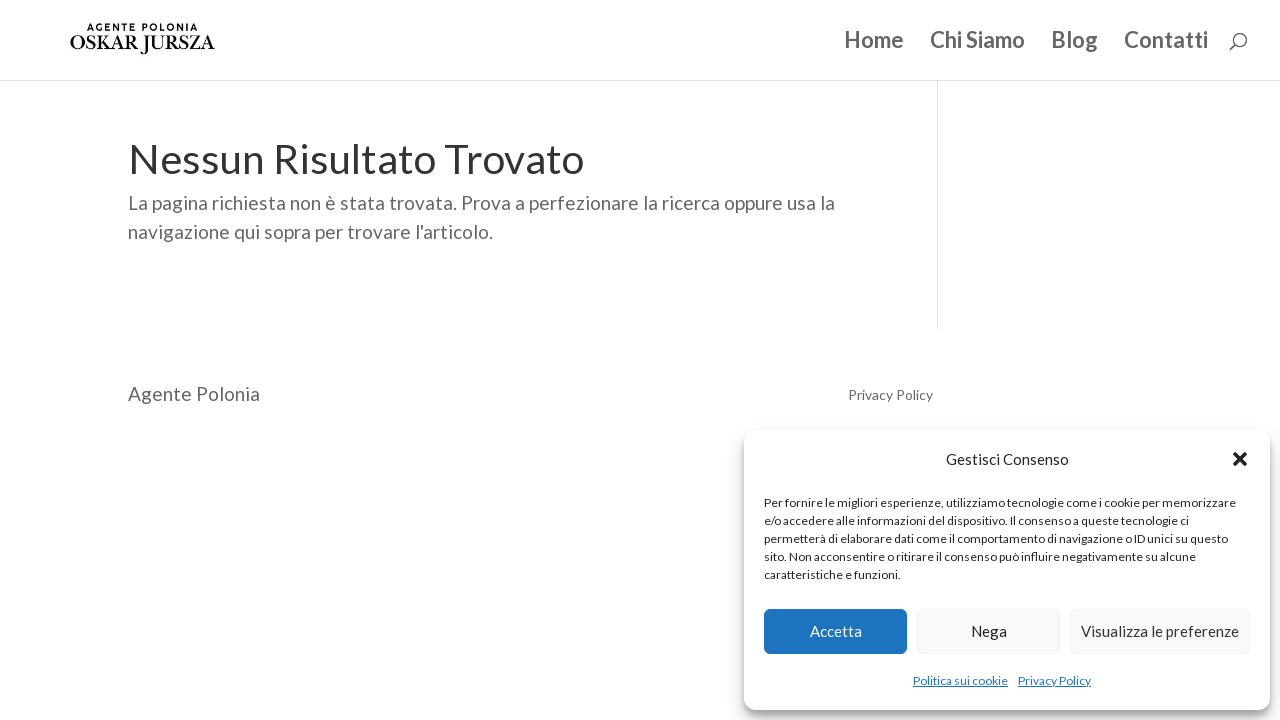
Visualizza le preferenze (1160, 631)
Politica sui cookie (960, 680)
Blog (1074, 43)
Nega (989, 631)
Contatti (1166, 43)
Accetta (836, 631)
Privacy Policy (1054, 680)
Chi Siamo (977, 43)
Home (874, 43)
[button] (1240, 459)
